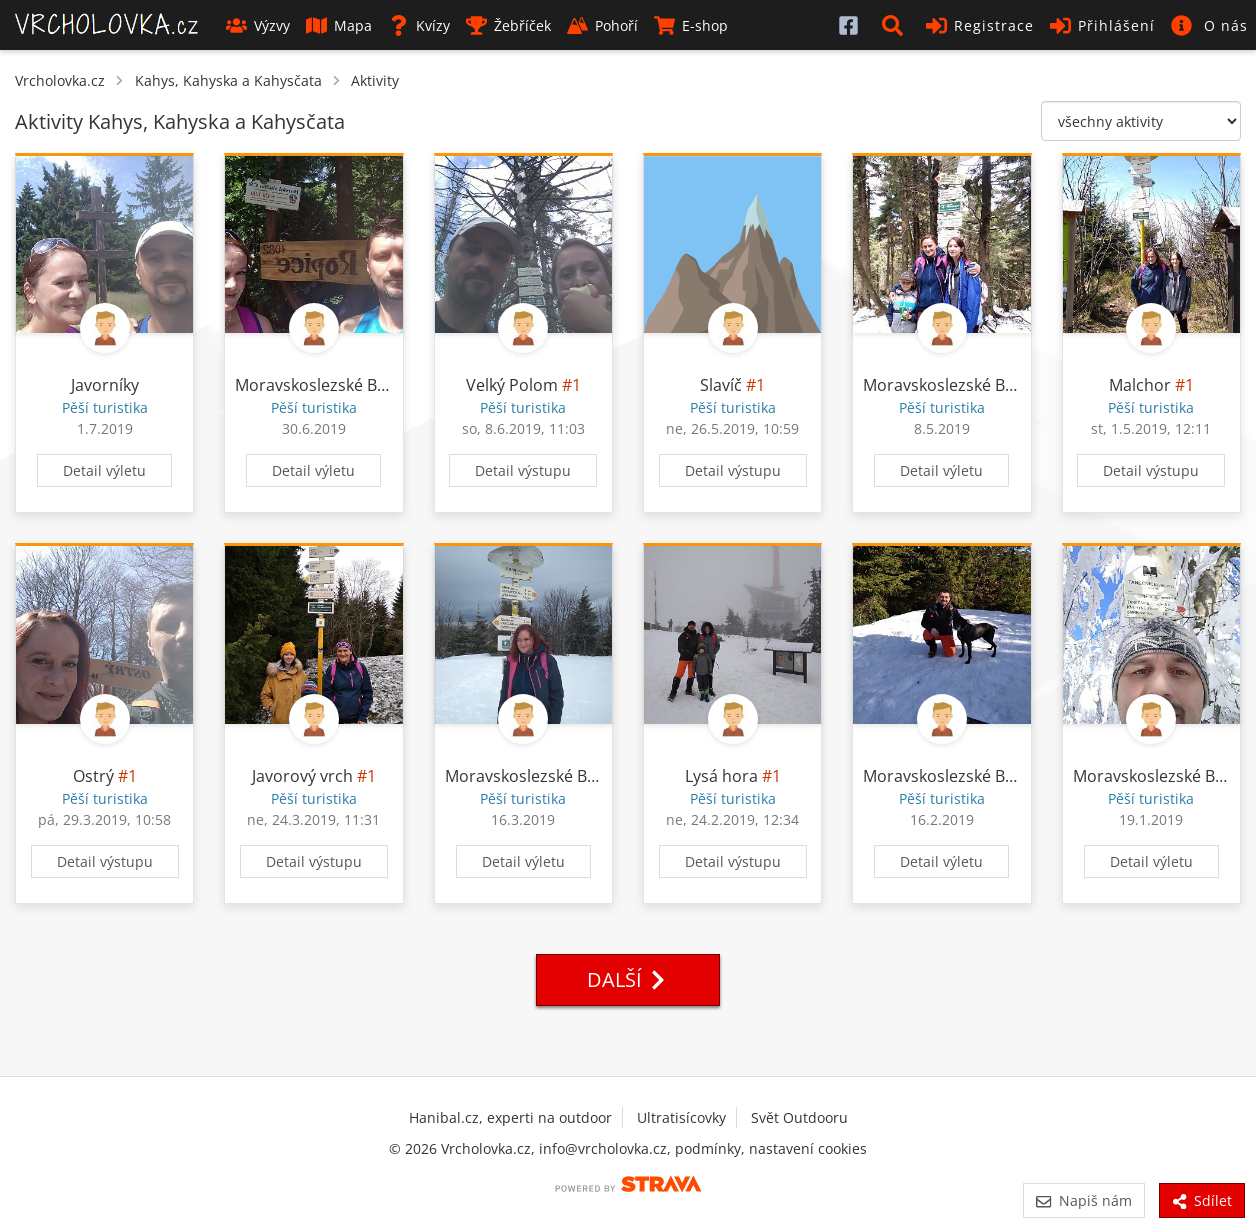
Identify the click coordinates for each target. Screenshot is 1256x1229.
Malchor (1140, 385)
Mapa (339, 25)
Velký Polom (512, 385)
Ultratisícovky (681, 1117)
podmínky (708, 1148)
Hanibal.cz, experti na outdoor (510, 1117)
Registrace (980, 25)
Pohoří (602, 25)
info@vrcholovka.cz (603, 1148)
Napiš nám (1083, 1200)
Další (628, 979)
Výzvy (258, 25)
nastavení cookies (808, 1148)
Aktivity (375, 80)
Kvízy (419, 25)
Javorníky (105, 385)
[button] (896, 25)
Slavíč (721, 385)
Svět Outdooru (799, 1117)
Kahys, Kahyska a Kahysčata (228, 80)
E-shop (691, 25)
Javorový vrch (302, 776)
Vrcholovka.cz (60, 80)
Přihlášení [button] (1102, 25)
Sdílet (1202, 1200)
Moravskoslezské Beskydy (331, 385)
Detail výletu (104, 470)
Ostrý (93, 776)
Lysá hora (721, 776)
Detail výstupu (523, 470)
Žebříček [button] (508, 25)
